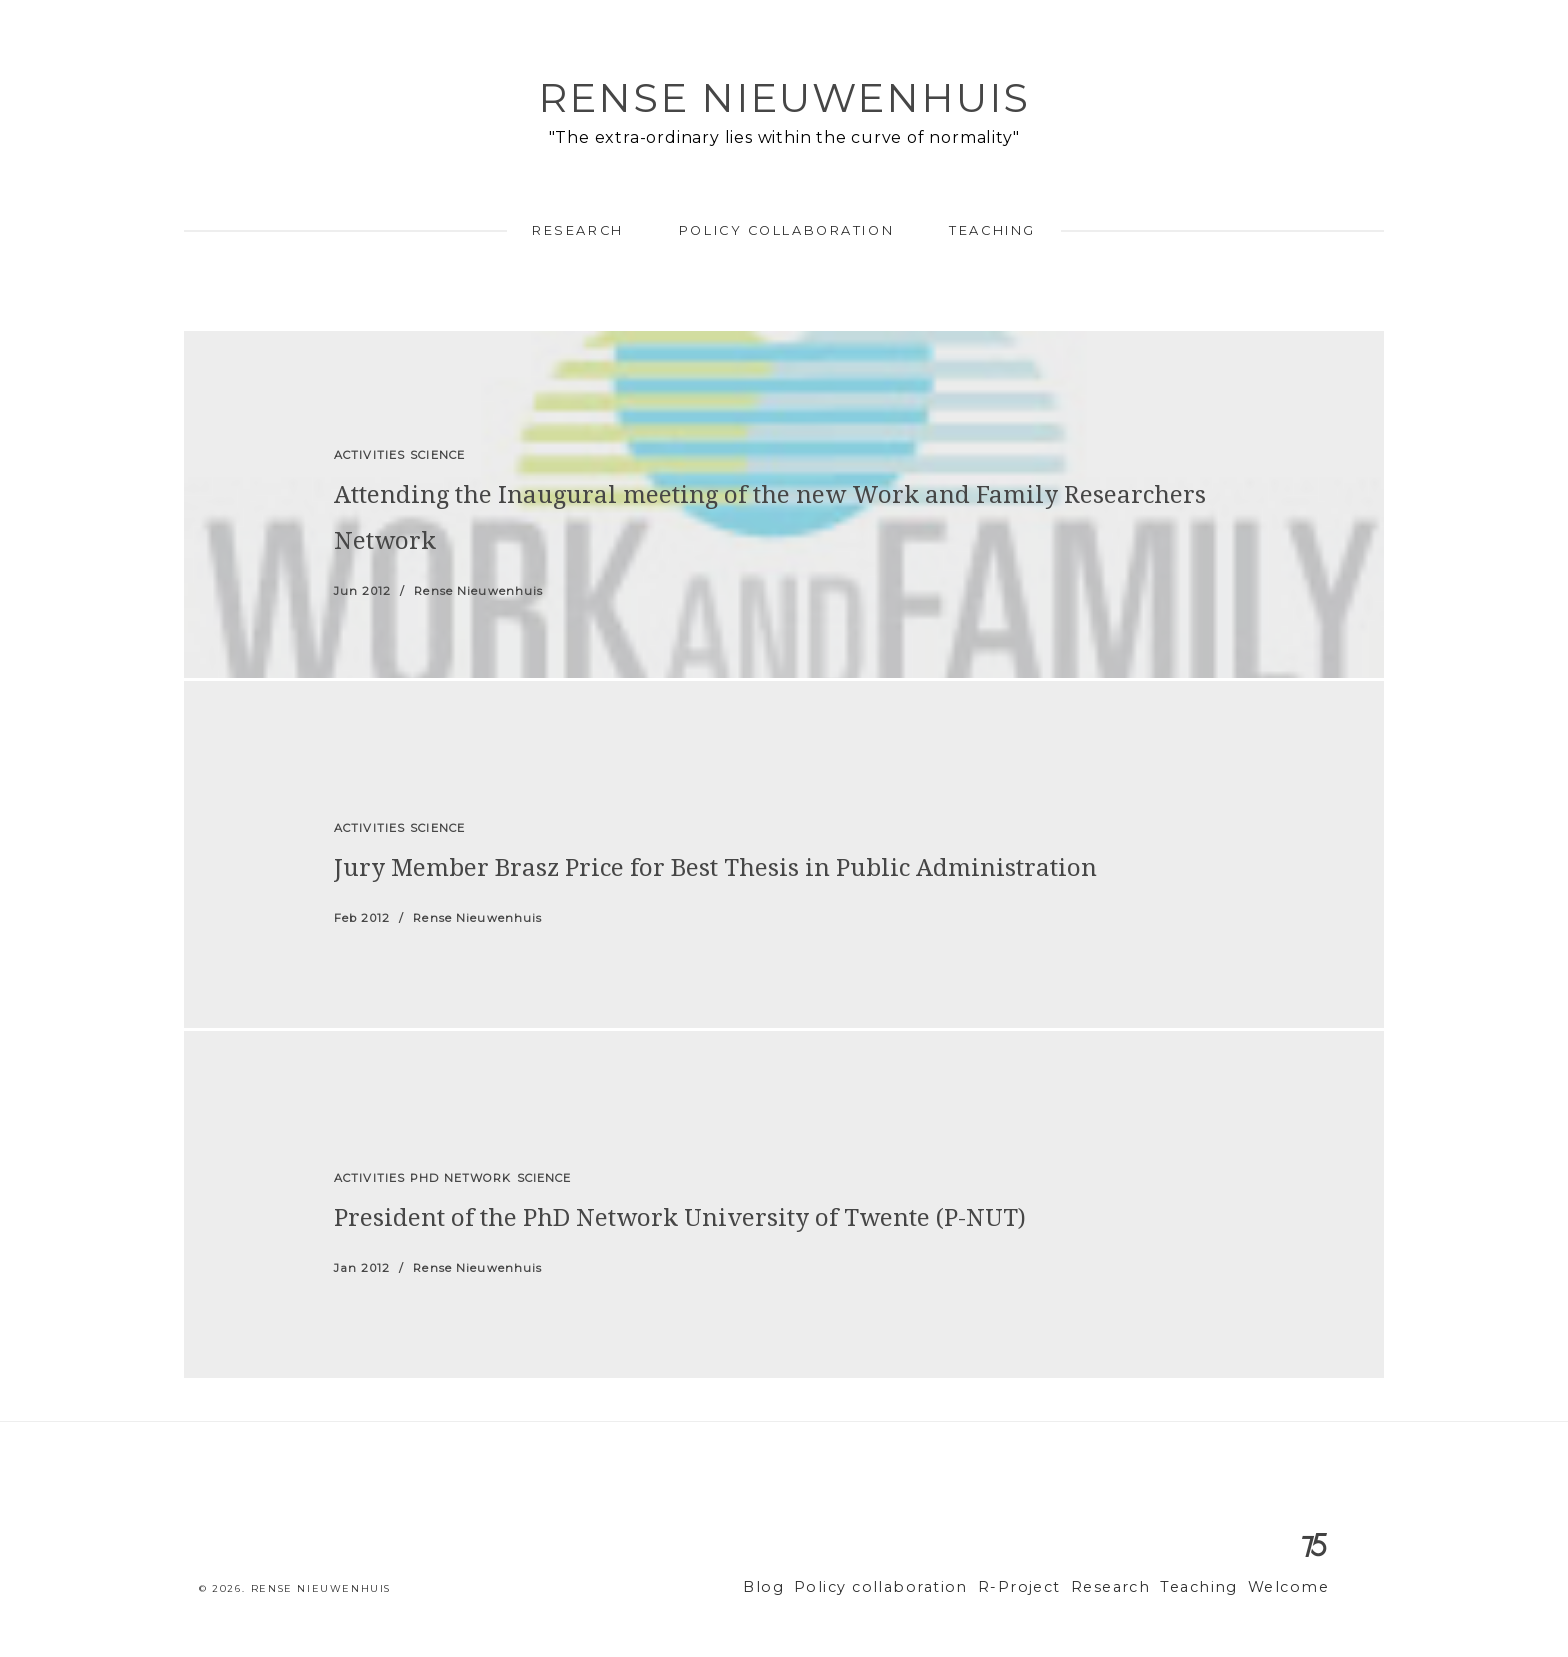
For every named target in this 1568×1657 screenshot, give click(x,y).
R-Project (1048, 1587)
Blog (819, 1587)
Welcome (1292, 1587)
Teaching (992, 230)
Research (577, 230)
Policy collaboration (786, 230)
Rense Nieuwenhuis (784, 97)
